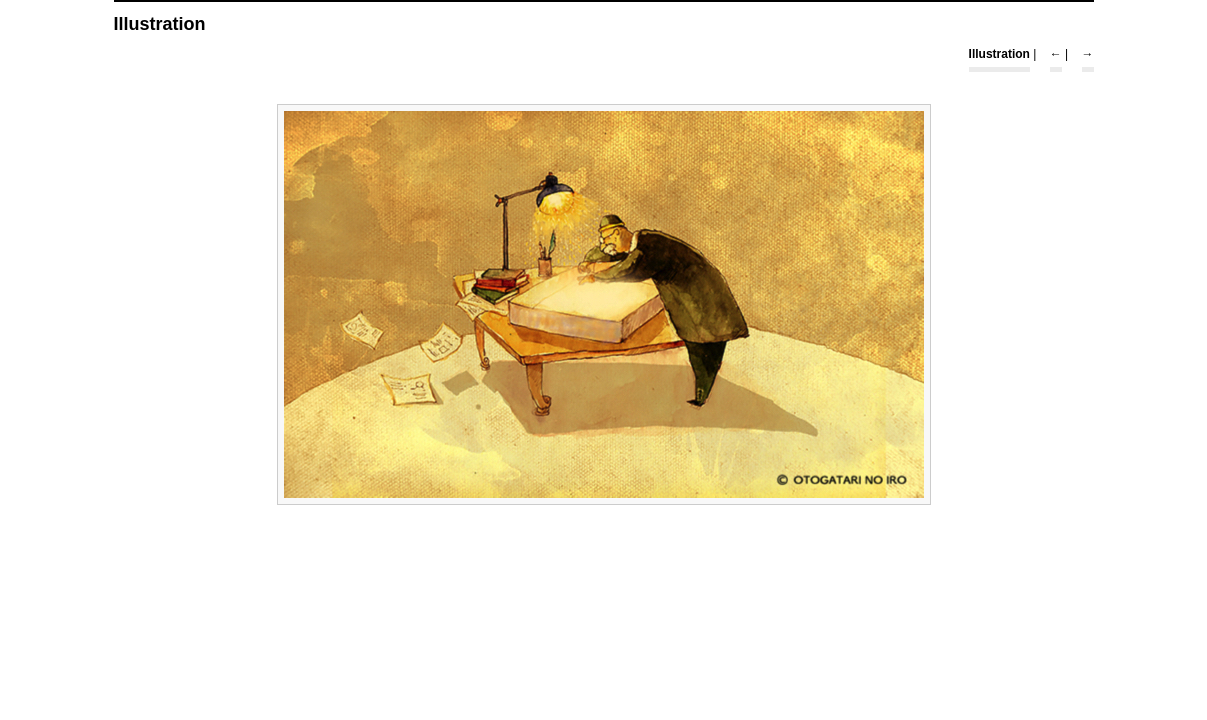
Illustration (999, 54)
